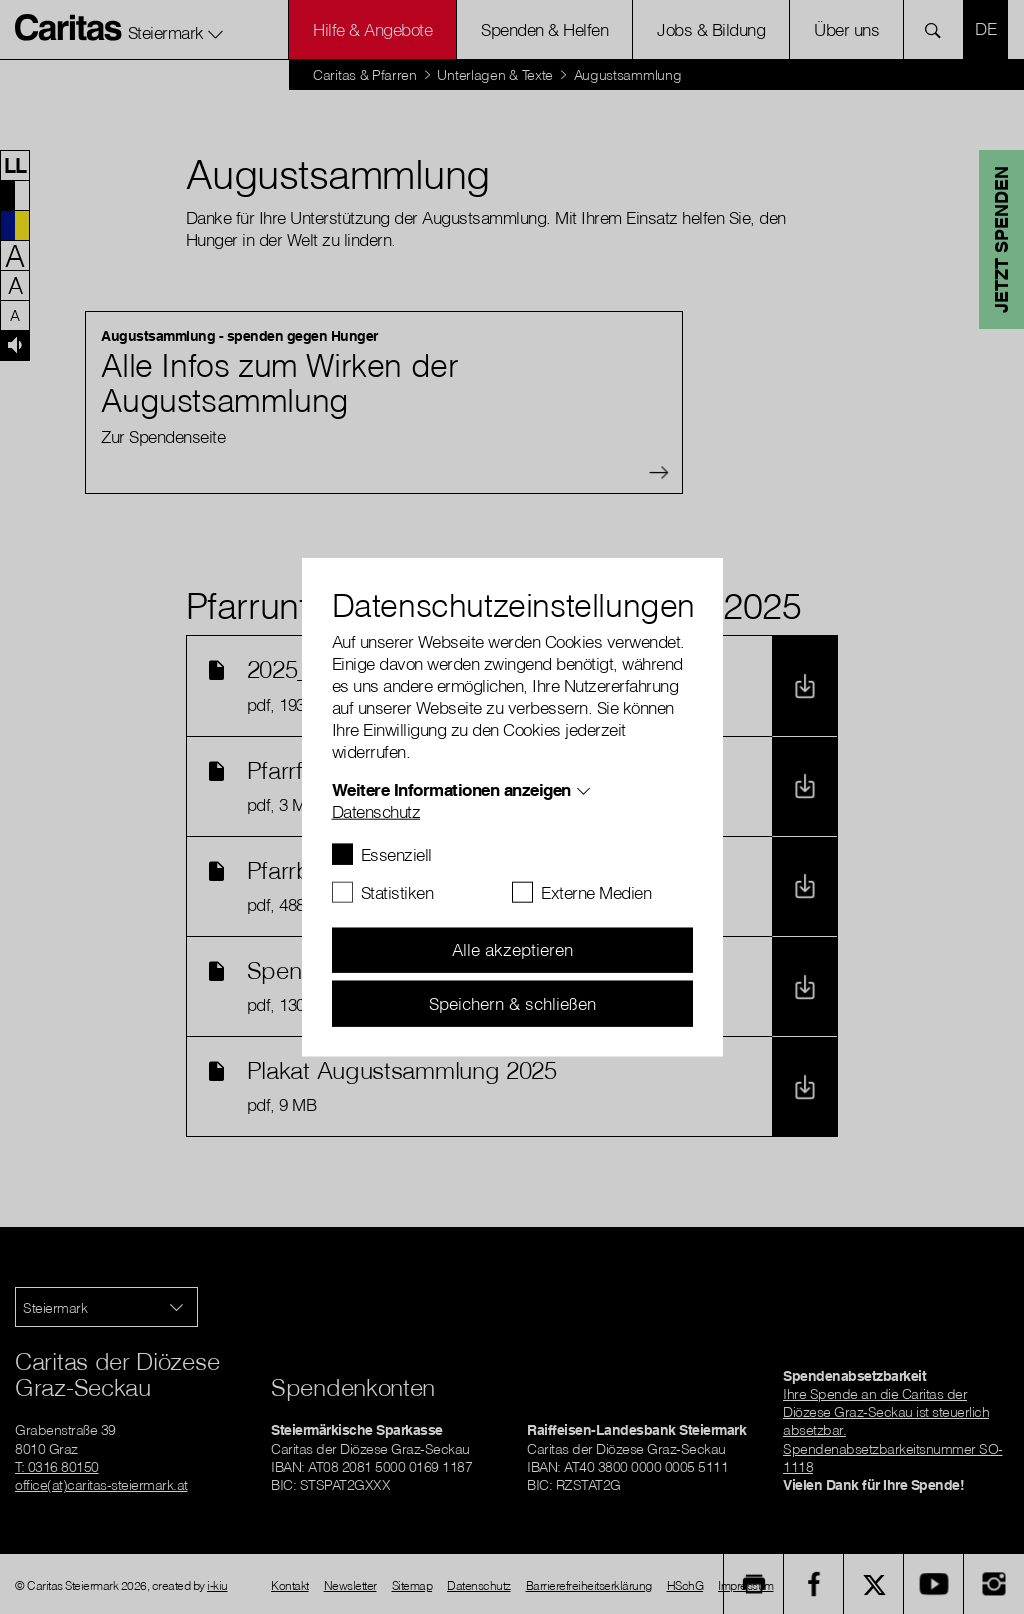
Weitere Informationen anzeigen (451, 788)
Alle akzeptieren (512, 949)
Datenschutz (376, 810)
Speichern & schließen (512, 1002)
